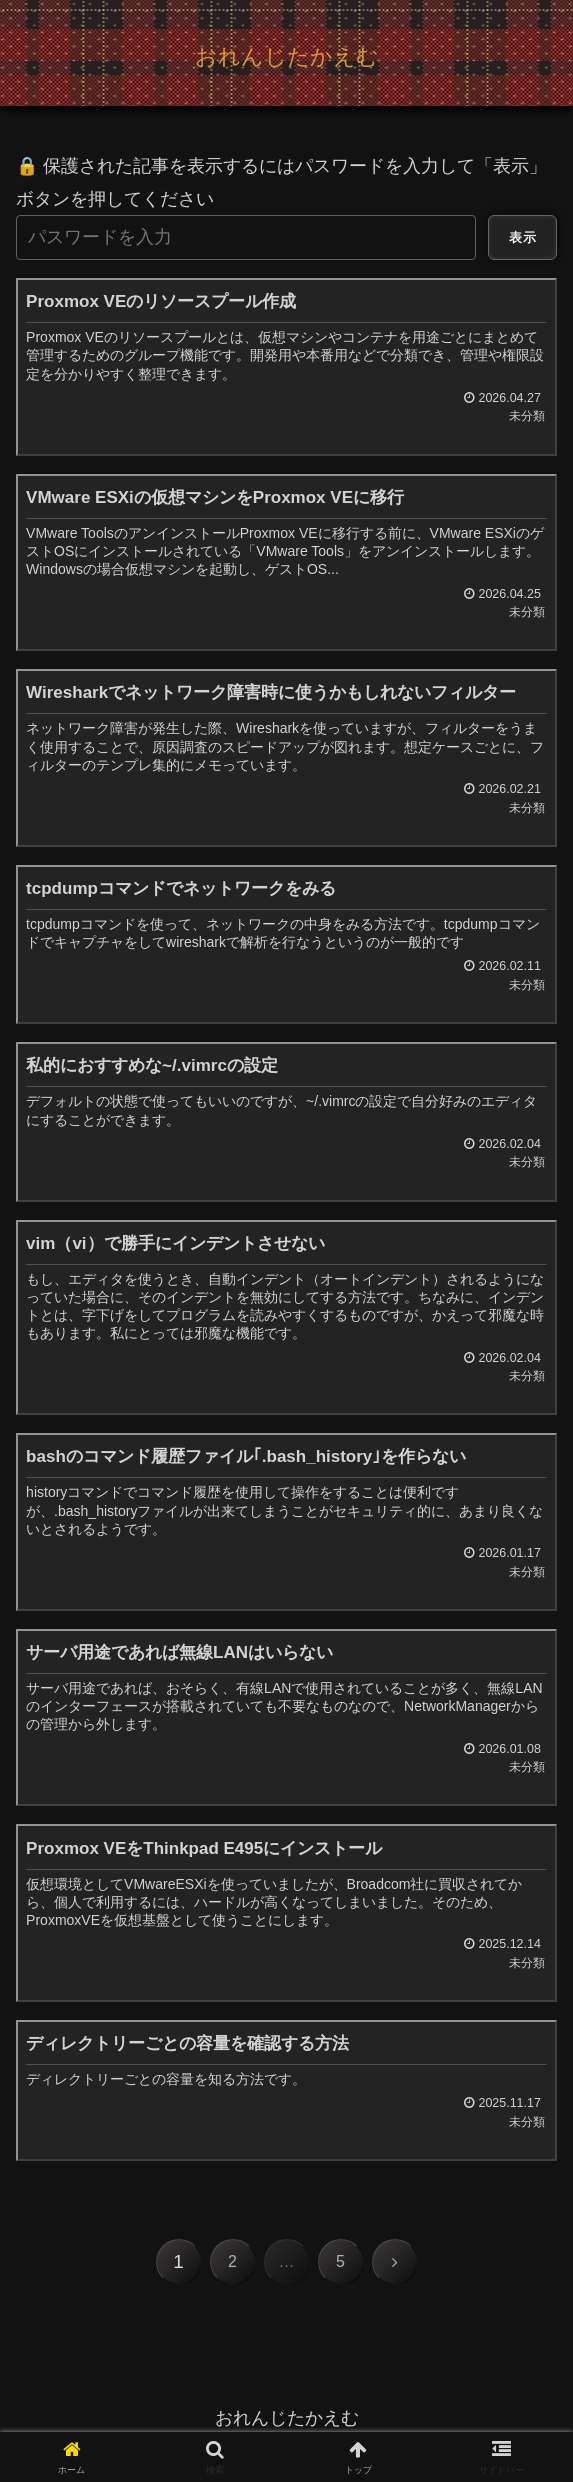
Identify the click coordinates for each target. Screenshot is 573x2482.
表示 (522, 237)
